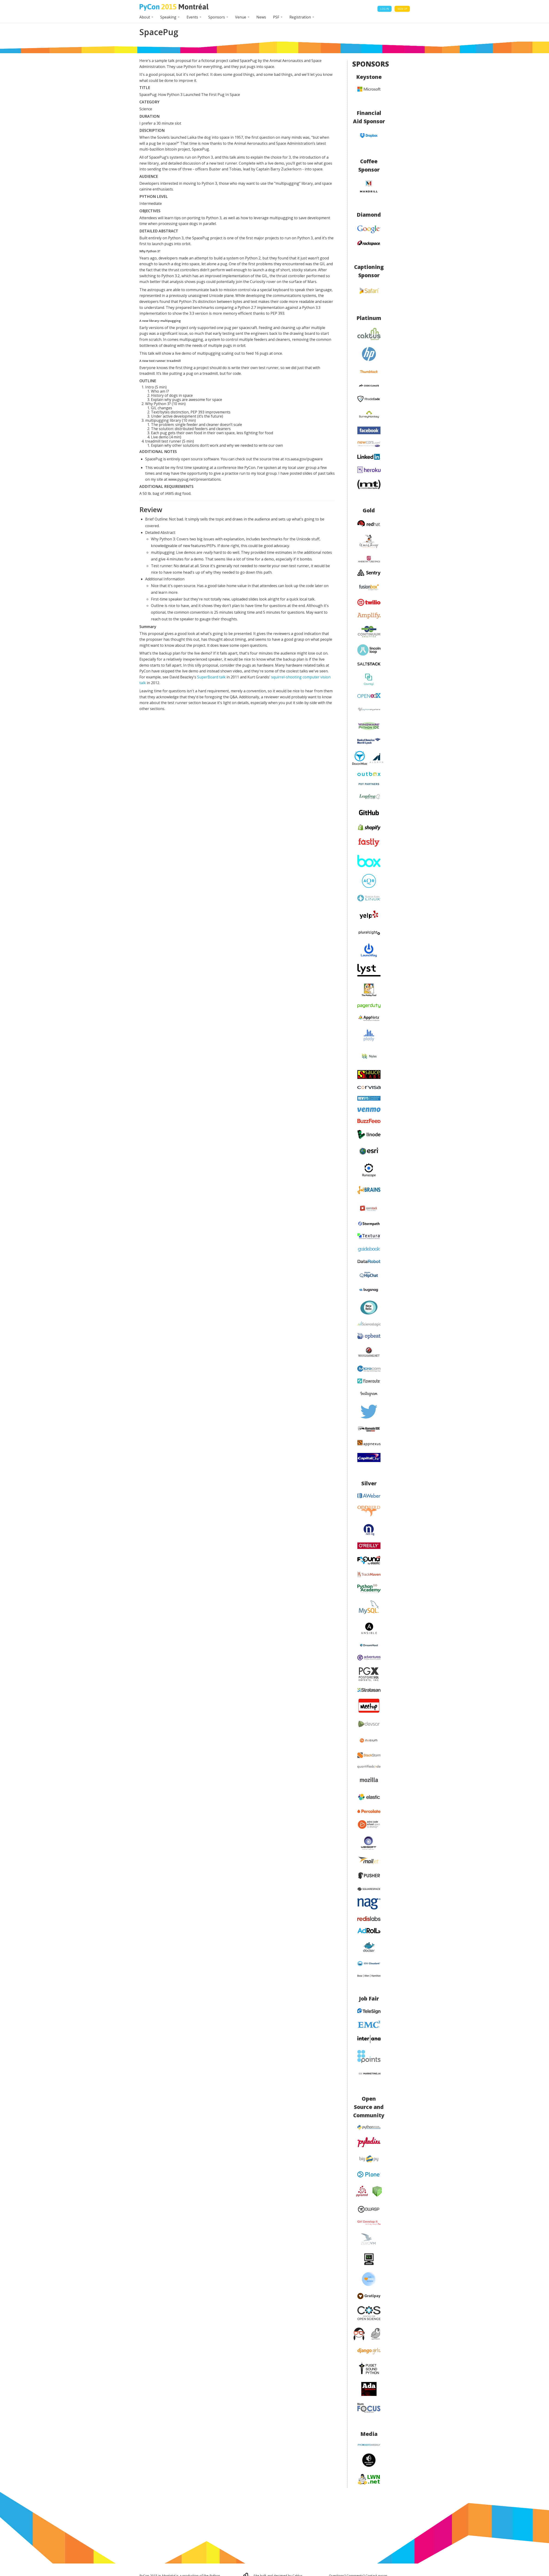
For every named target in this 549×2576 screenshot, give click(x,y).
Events (194, 17)
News (261, 17)
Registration (301, 17)
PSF (277, 17)
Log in (384, 8)
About (146, 17)
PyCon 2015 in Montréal (174, 9)
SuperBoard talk (211, 677)
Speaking (170, 17)
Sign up (402, 8)
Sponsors (218, 17)
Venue (242, 17)
